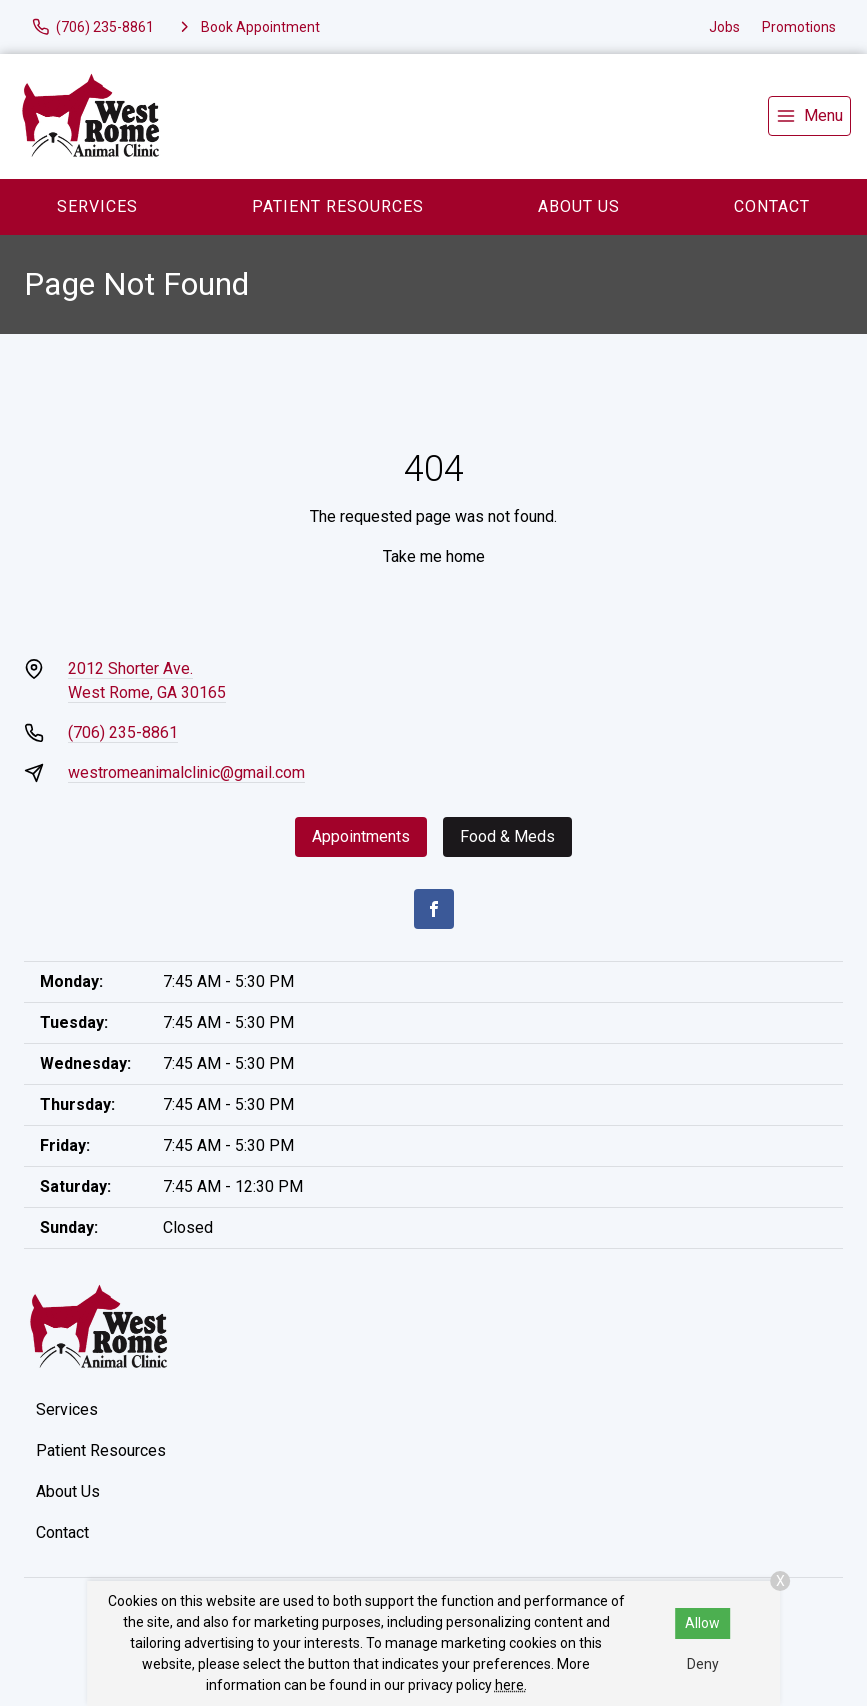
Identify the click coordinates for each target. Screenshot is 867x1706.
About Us (579, 206)
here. (511, 1685)
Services (97, 206)
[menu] (809, 116)
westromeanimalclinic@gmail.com (186, 772)
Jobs (724, 27)
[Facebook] (434, 909)
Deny (703, 1664)
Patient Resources (338, 206)
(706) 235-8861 (123, 732)
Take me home (434, 556)
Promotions (799, 27)
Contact (772, 206)
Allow (702, 1623)
